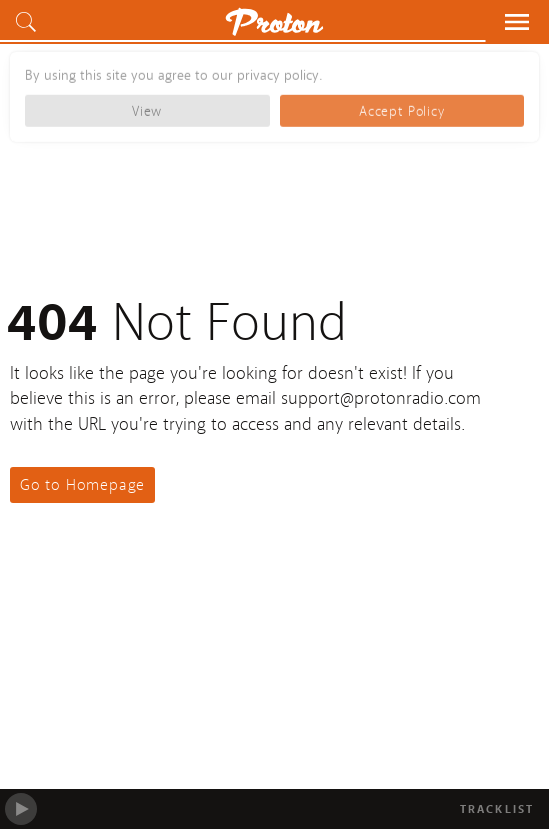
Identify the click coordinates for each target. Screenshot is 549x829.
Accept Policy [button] (401, 104)
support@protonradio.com (381, 398)
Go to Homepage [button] (82, 485)
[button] (30, 22)
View (147, 104)
